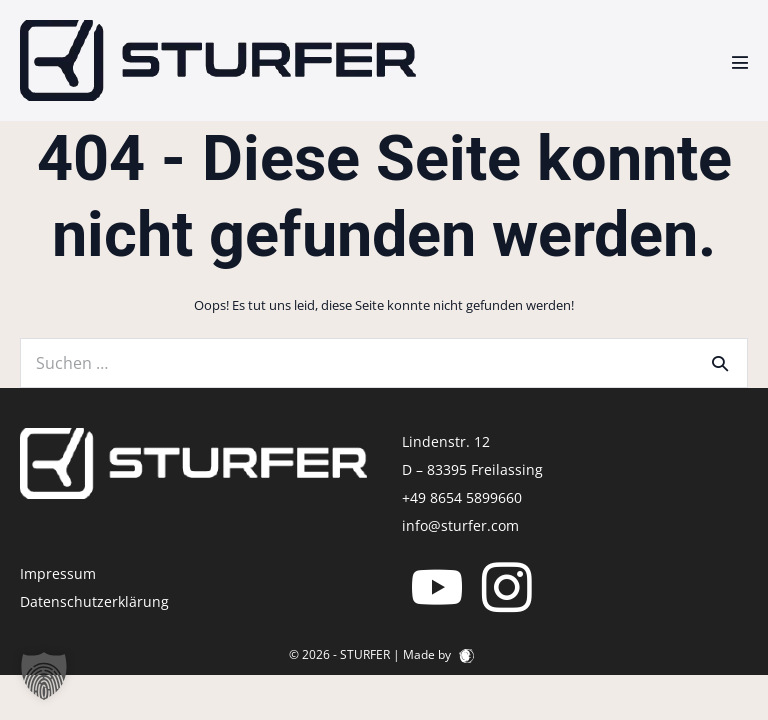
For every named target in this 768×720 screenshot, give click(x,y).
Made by (438, 654)
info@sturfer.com (460, 525)
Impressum (58, 573)
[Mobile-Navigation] (740, 62)
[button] (44, 676)
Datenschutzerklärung (94, 601)
